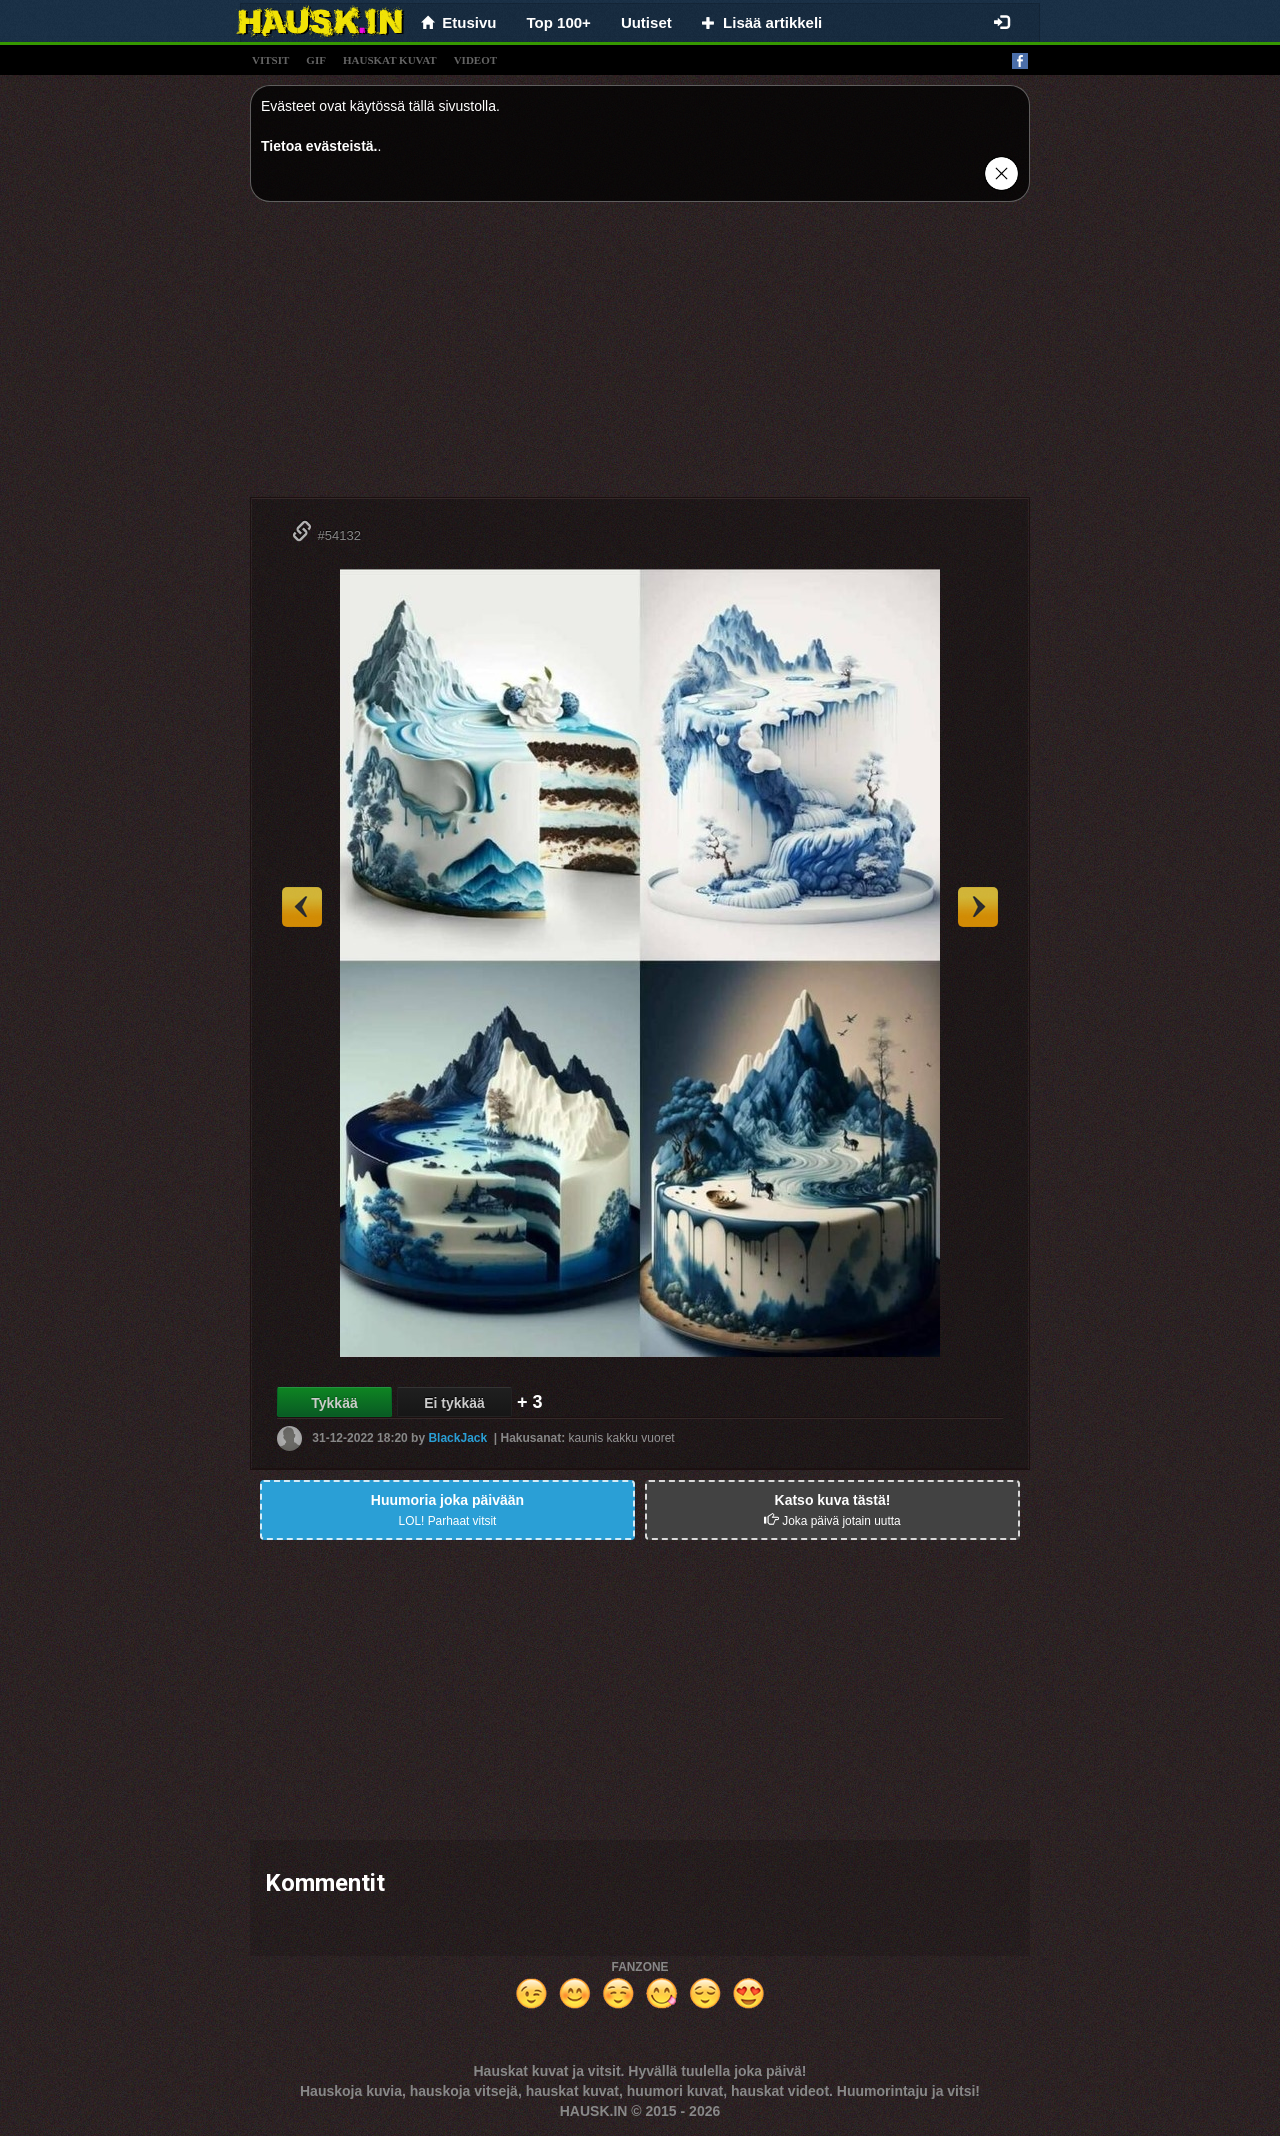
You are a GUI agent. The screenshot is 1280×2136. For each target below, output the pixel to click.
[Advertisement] (640, 357)
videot (475, 60)
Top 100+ (559, 22)
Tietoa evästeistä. (319, 146)
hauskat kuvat (390, 60)
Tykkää (334, 1403)
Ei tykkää (454, 1403)
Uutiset (646, 22)
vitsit (270, 60)
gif (316, 60)
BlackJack (457, 1438)
